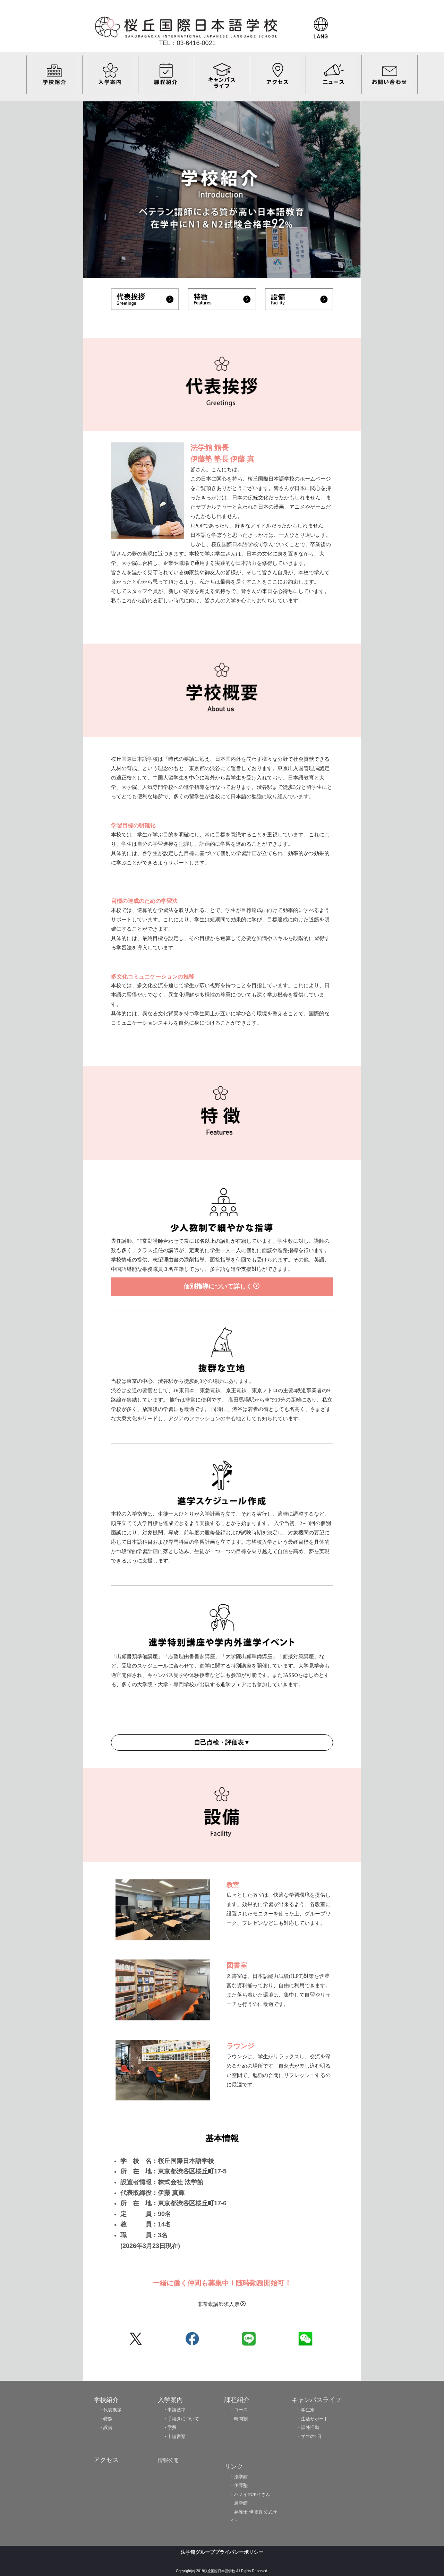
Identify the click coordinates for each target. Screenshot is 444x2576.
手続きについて (183, 2418)
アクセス (106, 2459)
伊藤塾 (241, 2485)
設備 (107, 2427)
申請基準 (177, 2409)
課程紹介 (236, 2399)
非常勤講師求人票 (222, 2304)
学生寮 (308, 2409)
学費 (172, 2427)
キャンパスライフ (316, 2399)
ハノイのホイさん (252, 2494)
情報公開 (168, 2460)
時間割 (241, 2418)
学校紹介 (106, 2399)
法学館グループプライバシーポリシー (222, 2552)
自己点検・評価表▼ (222, 1742)
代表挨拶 (112, 2409)
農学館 (241, 2503)
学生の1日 (311, 2436)
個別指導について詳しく (221, 1286)
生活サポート (314, 2418)
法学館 (241, 2476)
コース (241, 2409)
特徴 (107, 2418)
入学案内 (170, 2399)
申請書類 (177, 2436)
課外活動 (310, 2427)
